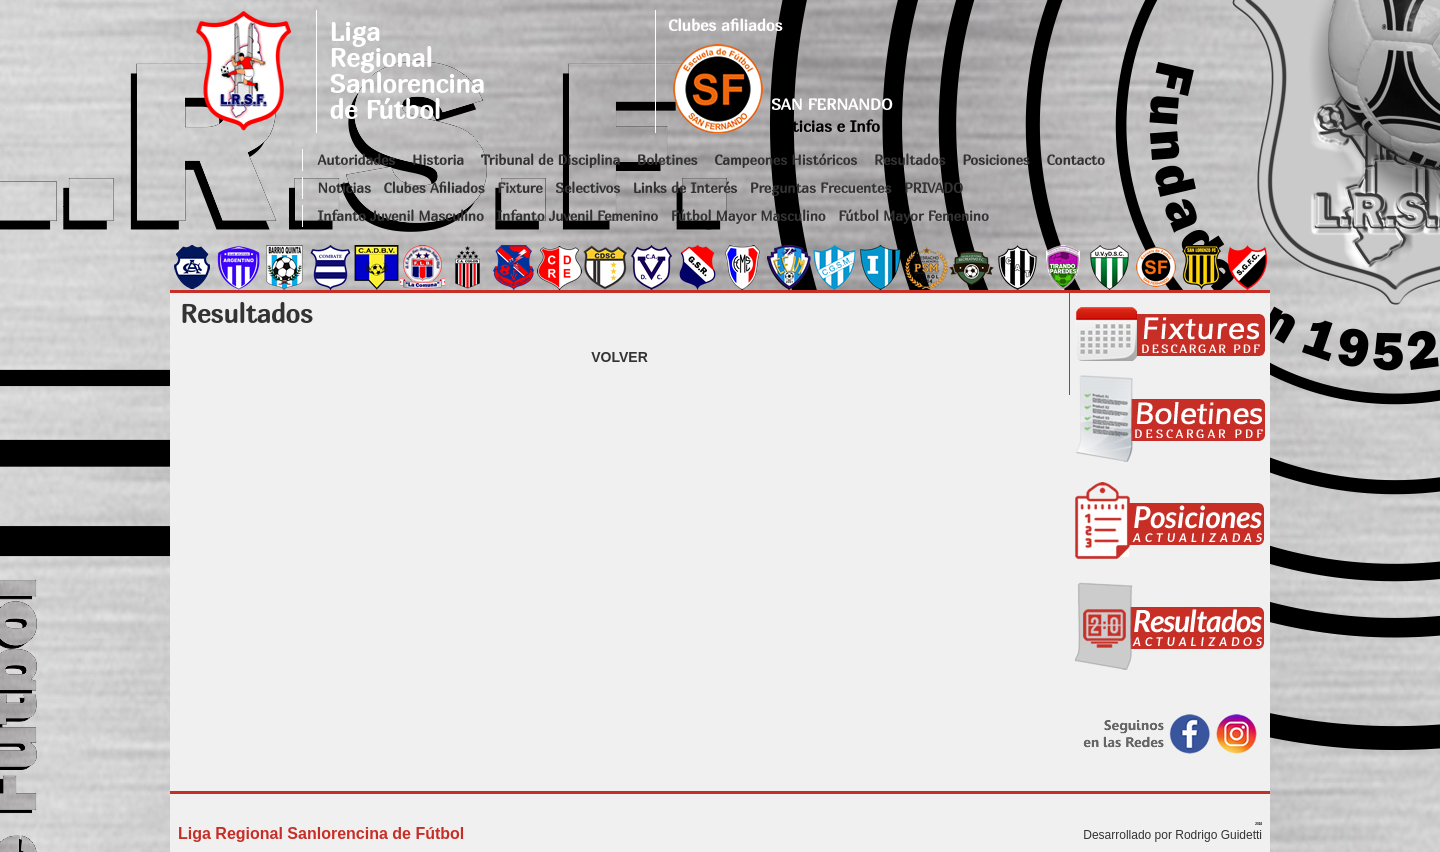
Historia (438, 159)
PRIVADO (933, 187)
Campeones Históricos (785, 159)
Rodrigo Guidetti (1218, 835)
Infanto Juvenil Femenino (577, 215)
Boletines (667, 159)
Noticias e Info (825, 126)
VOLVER (619, 357)
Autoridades (357, 159)
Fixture (519, 187)
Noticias (344, 187)
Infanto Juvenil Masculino (401, 215)
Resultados (909, 159)
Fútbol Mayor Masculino (748, 215)
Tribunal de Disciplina (550, 159)
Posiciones (995, 159)
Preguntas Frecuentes (821, 187)
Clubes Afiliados (434, 187)
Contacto (1075, 159)
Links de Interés (685, 187)
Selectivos (587, 187)
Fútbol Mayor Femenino (913, 215)
